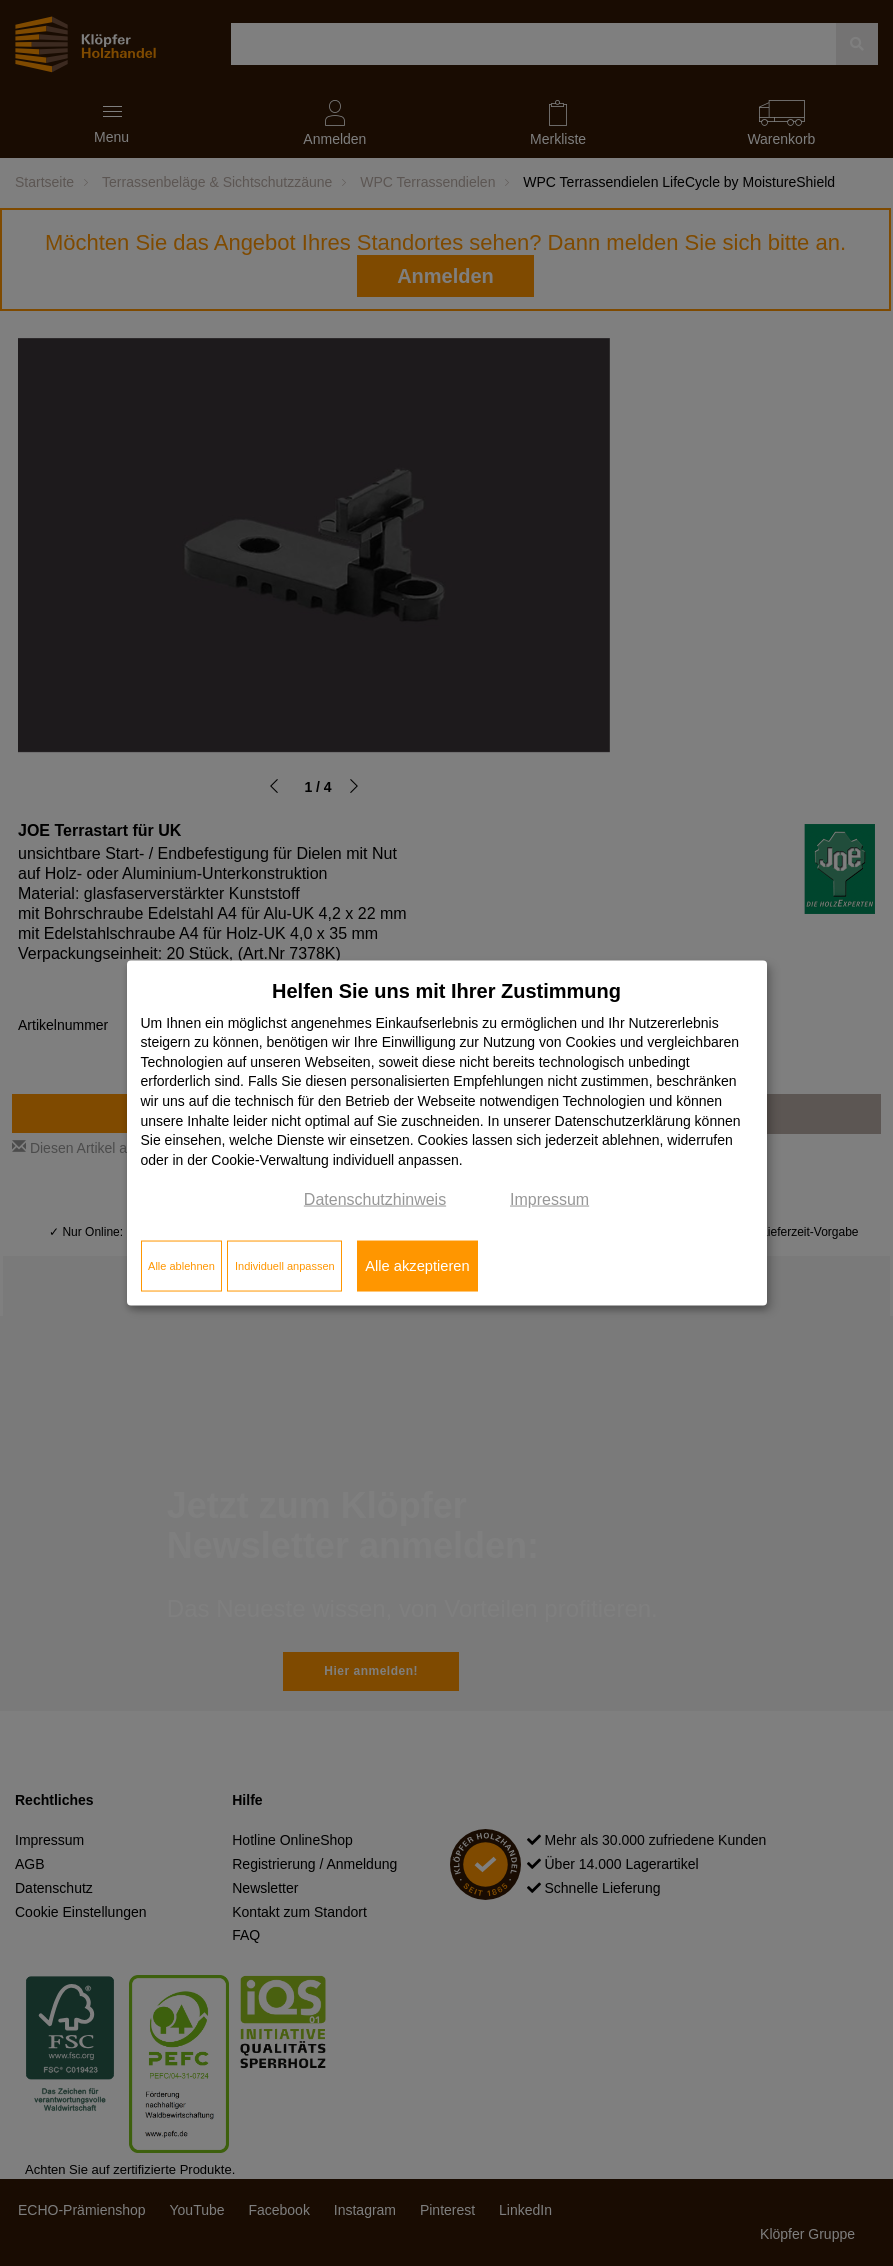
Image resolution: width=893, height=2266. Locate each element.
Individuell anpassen (285, 1266)
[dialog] (447, 1133)
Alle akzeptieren (417, 1266)
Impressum (549, 1199)
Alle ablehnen (181, 1266)
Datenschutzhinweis (375, 1199)
